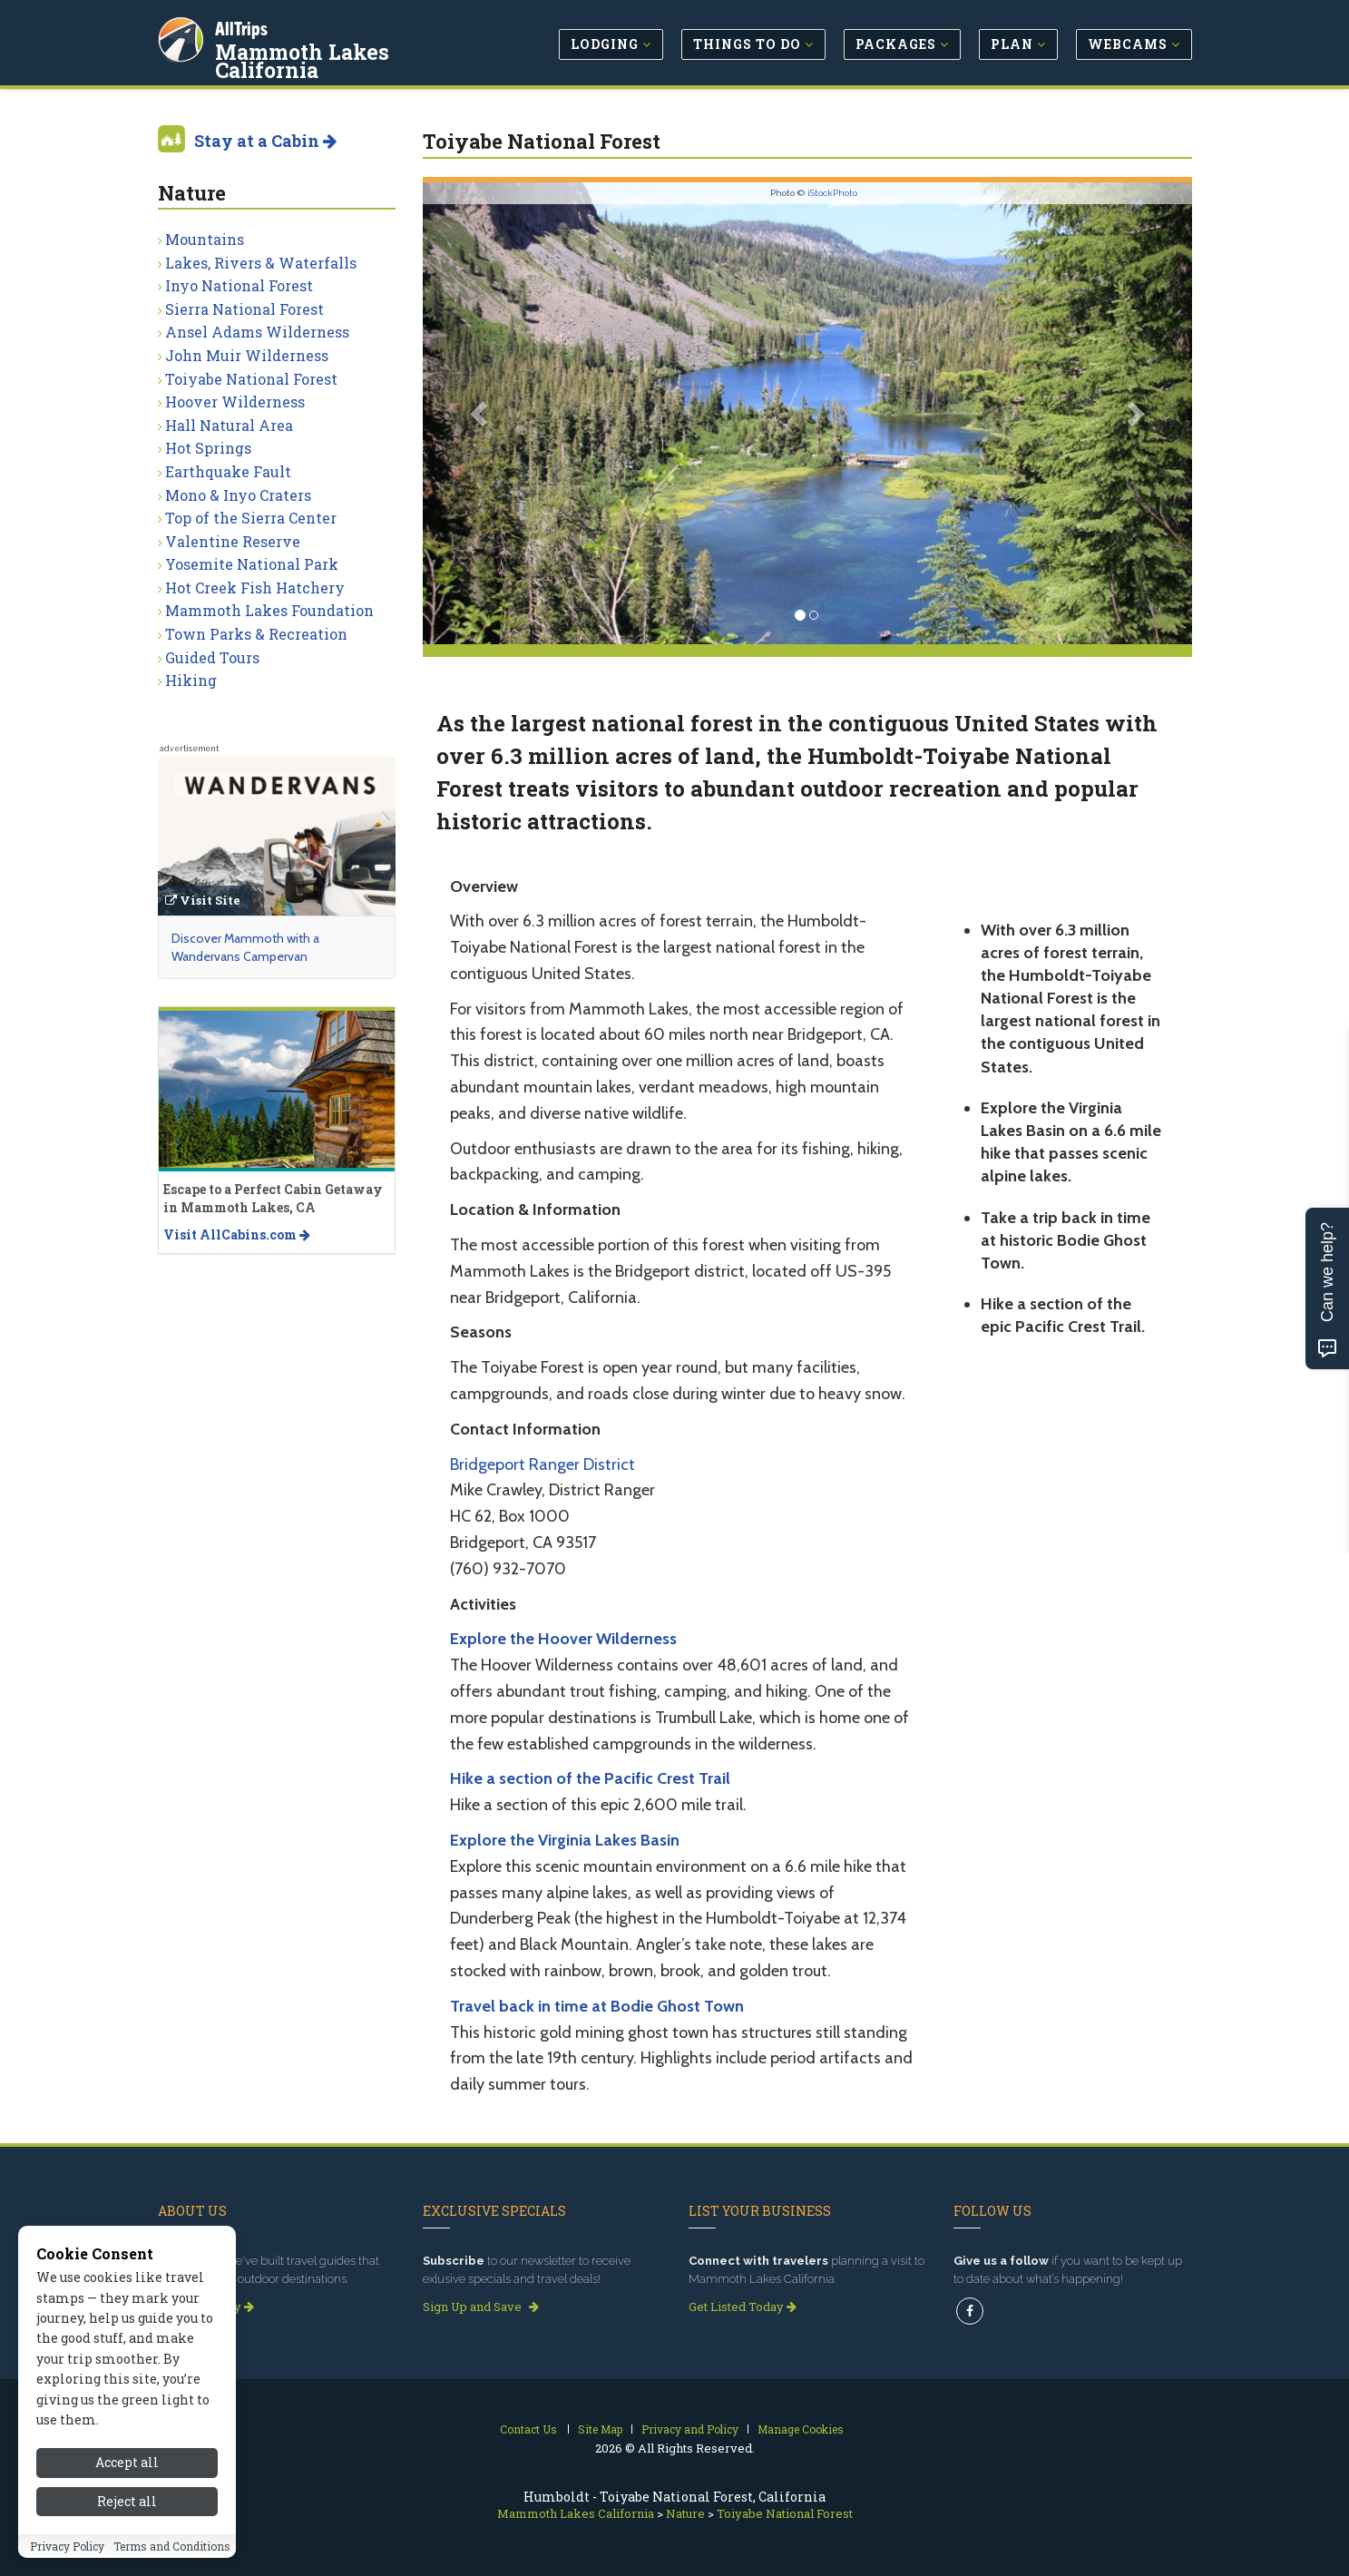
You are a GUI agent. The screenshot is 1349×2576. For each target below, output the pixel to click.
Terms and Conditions (171, 2546)
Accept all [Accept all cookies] (127, 2462)
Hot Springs (208, 447)
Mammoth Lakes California (305, 58)
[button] (480, 413)
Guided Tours (212, 657)
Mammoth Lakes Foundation (269, 610)
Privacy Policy (67, 2546)
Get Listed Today (743, 2306)
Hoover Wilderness (235, 401)
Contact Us (528, 2429)
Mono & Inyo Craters (238, 494)
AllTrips (244, 25)
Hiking (191, 680)
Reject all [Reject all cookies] (127, 2501)
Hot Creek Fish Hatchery (255, 587)
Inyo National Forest (239, 285)
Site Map (600, 2429)
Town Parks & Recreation (256, 633)
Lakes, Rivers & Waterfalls (261, 262)
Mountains (204, 239)
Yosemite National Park (251, 563)
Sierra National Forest (244, 308)
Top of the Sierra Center (251, 517)
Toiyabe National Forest (251, 378)
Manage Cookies (801, 2429)
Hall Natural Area (229, 425)
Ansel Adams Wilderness (257, 331)
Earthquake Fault (228, 471)
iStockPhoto (832, 193)
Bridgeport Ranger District (542, 1464)
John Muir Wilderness (246, 355)
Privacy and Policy (689, 2429)
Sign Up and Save (481, 2306)
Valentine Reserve (232, 541)
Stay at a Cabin (265, 141)
